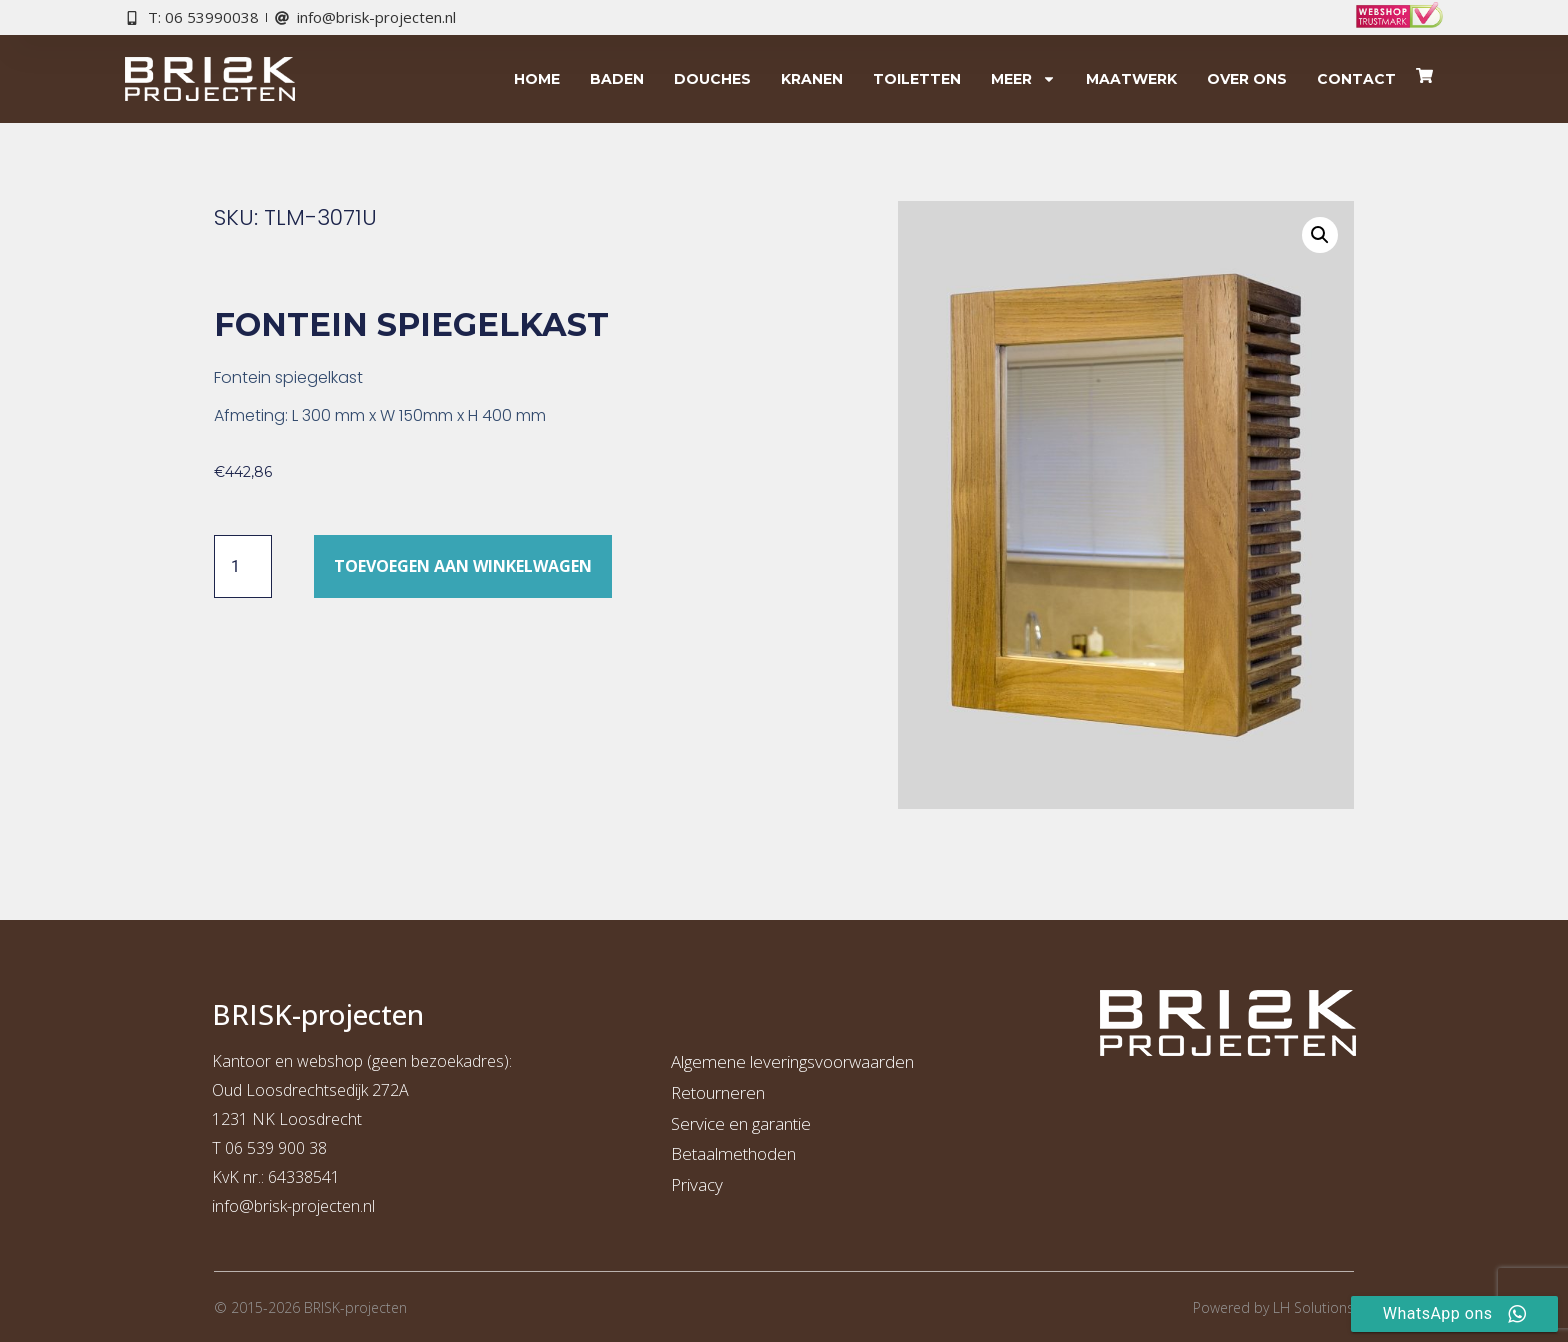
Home (537, 79)
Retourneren (718, 1092)
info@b (237, 1206)
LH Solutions (1313, 1307)
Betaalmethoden (733, 1153)
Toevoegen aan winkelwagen (463, 566)
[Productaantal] (243, 566)
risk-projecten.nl (319, 1206)
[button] (1320, 235)
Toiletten (917, 79)
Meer (1023, 79)
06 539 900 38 (276, 1148)
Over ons (1247, 79)
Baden (617, 79)
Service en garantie (741, 1123)
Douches (712, 79)
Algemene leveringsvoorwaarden (792, 1061)
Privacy (697, 1184)
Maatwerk (1131, 79)
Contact (1356, 79)
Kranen (812, 79)
